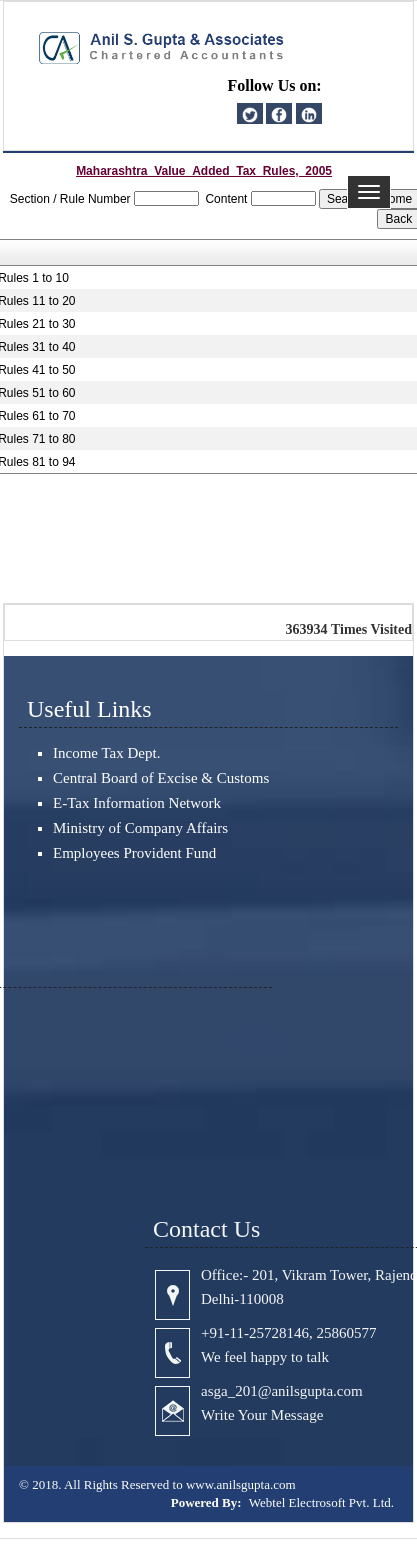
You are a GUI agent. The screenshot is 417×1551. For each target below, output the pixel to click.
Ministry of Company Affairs (140, 828)
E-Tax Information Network (137, 803)
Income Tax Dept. (106, 753)
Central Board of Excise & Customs (161, 778)
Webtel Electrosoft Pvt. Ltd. (321, 1502)
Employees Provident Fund (134, 853)
